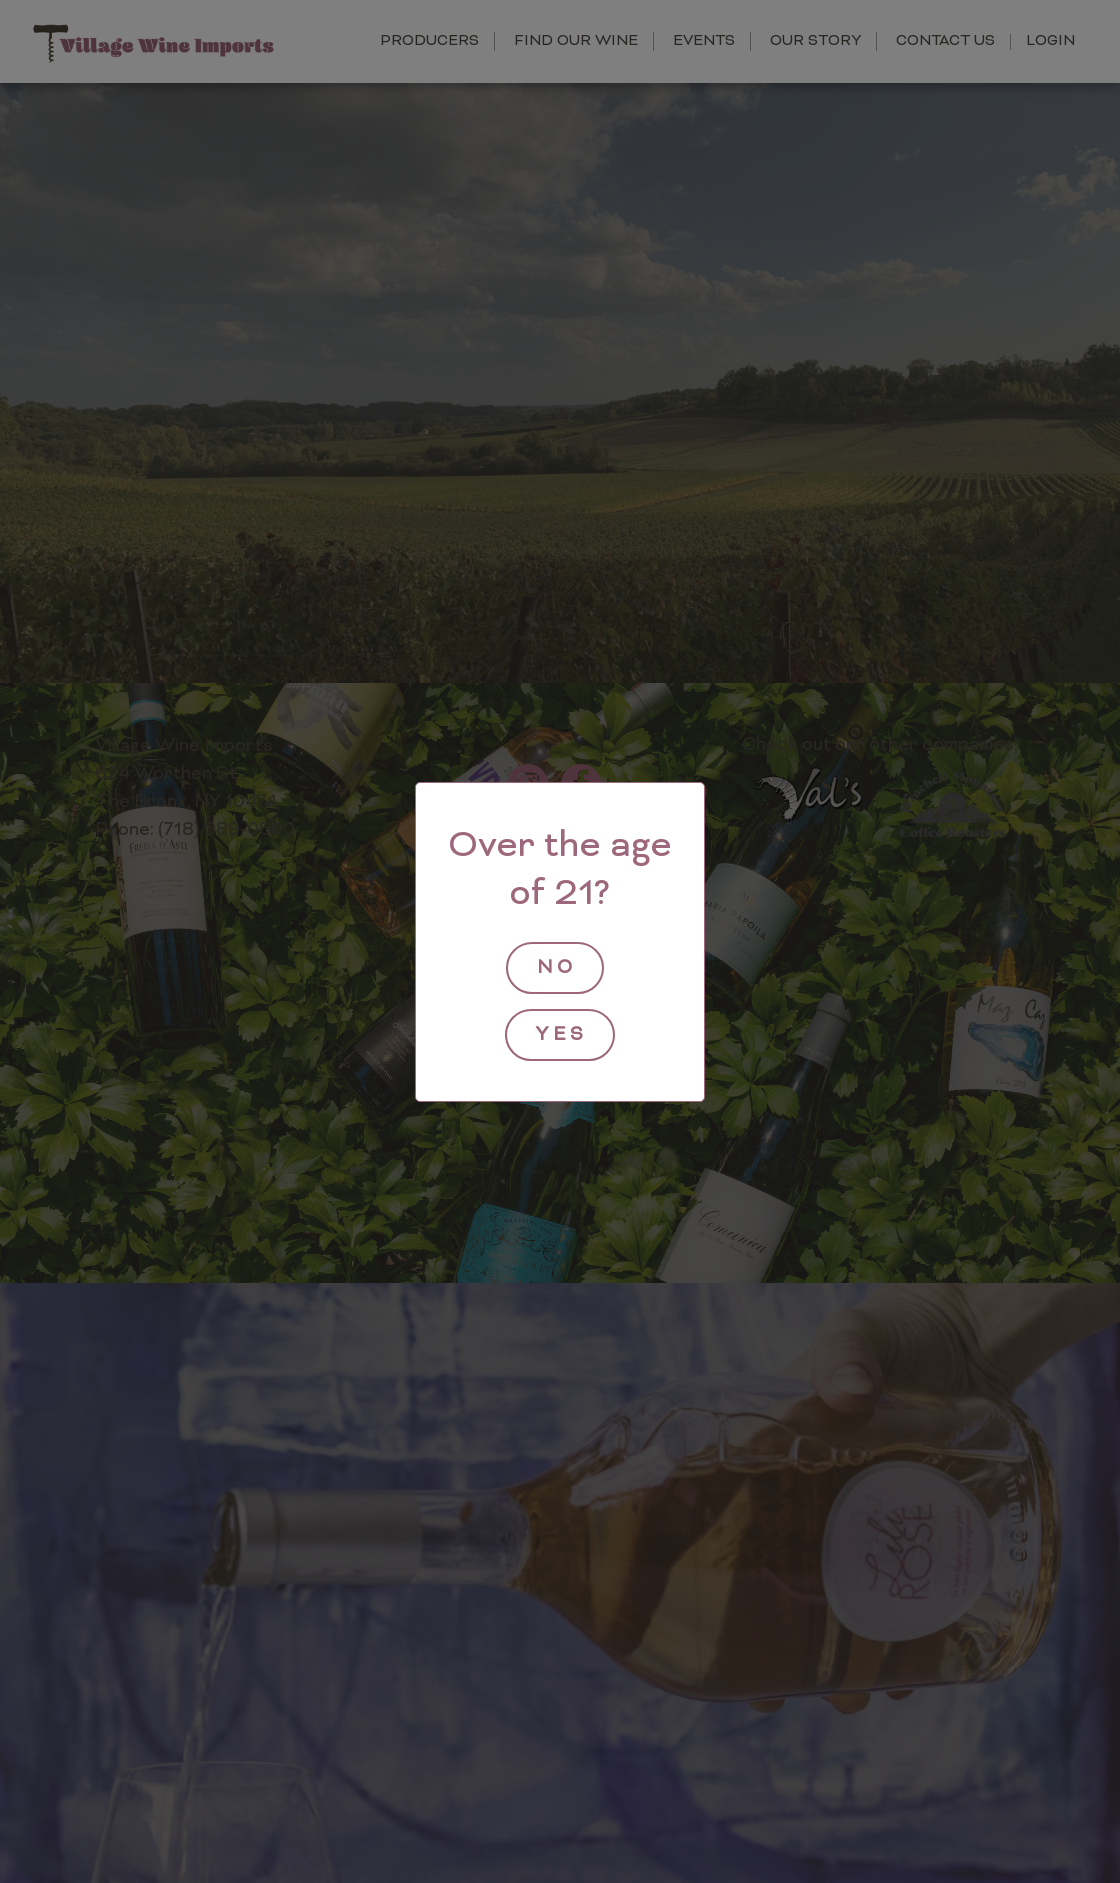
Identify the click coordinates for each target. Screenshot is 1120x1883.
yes (562, 1035)
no (557, 968)
